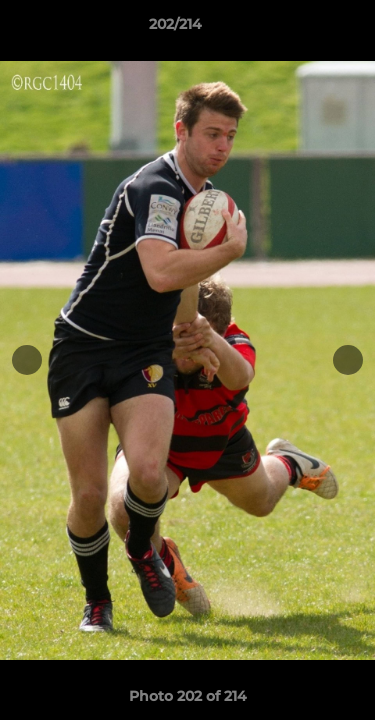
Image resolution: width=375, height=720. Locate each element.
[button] (303, 29)
